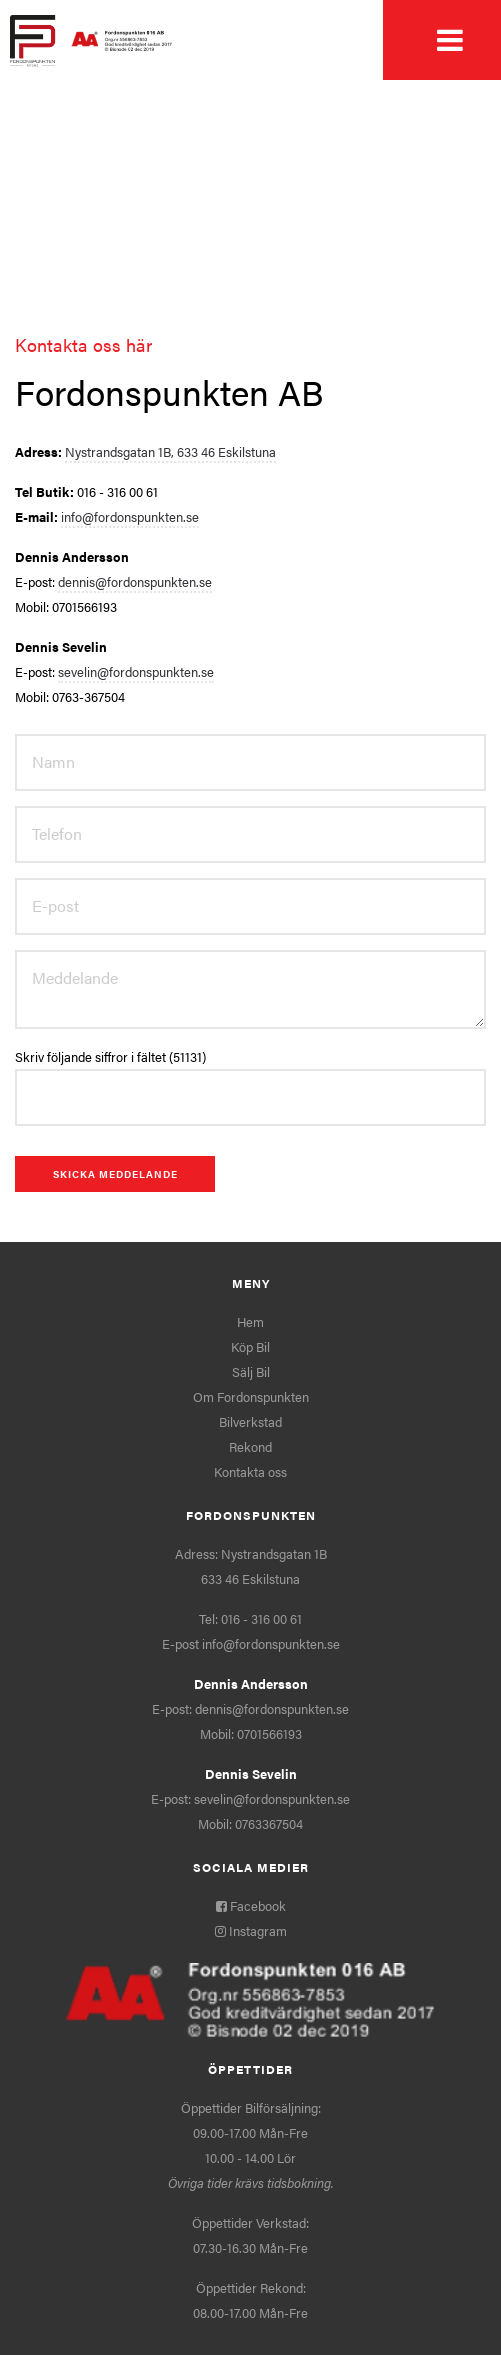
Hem (250, 1321)
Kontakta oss (250, 1471)
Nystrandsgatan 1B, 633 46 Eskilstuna (170, 451)
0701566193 (269, 1733)
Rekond (250, 1446)
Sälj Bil (251, 1371)
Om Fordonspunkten (251, 1396)
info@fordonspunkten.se (130, 516)
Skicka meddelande (115, 1174)
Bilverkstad (250, 1421)
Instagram (251, 1930)
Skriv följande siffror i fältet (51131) (110, 1056)
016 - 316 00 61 (261, 1618)
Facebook (251, 1905)
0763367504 (269, 1823)
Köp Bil (250, 1346)
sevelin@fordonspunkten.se (136, 671)
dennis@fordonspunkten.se (135, 581)
